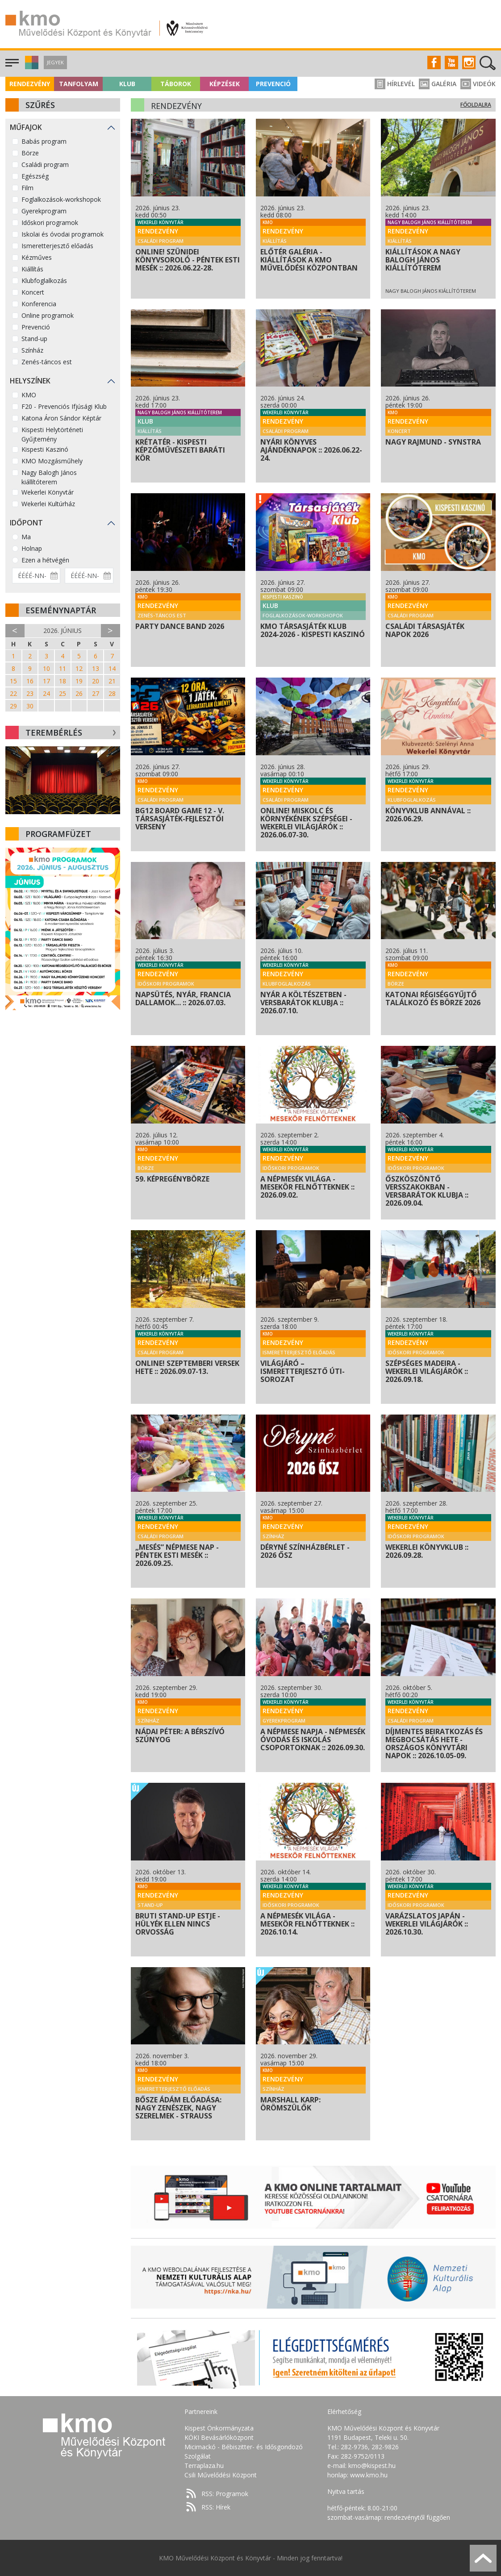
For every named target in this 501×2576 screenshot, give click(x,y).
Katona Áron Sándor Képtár (61, 418)
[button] (30, 66)
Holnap (31, 548)
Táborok (175, 83)
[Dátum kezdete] (36, 575)
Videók (478, 83)
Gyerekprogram (44, 211)
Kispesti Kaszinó (44, 449)
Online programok (47, 315)
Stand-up (34, 338)
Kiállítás (32, 269)
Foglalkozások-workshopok (61, 199)
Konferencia (38, 304)
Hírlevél (395, 83)
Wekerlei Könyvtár (47, 492)
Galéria (437, 83)
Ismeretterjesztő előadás (57, 245)
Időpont (26, 523)
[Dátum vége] (89, 575)
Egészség (35, 176)
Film (27, 187)
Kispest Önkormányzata (219, 2428)
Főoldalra (475, 104)
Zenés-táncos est (46, 362)
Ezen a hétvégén (45, 560)
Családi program (45, 164)
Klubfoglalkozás (44, 280)
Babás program (44, 141)
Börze (30, 153)
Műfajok (26, 127)
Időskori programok (49, 222)
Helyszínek (30, 381)
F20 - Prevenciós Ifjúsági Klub (64, 406)
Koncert (32, 292)
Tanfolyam (78, 83)
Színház (32, 350)
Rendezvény (29, 83)
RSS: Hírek (215, 2507)
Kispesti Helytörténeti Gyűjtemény (52, 434)
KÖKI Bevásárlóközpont (219, 2437)
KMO (28, 395)
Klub (127, 83)
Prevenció (273, 83)
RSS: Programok (224, 2493)
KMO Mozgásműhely (52, 461)
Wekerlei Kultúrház (48, 503)
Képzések (224, 83)
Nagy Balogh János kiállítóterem (49, 477)
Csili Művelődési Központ (220, 2475)
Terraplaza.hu (204, 2465)
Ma (26, 537)
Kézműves (36, 257)
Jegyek (55, 62)
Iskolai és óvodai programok (62, 234)
